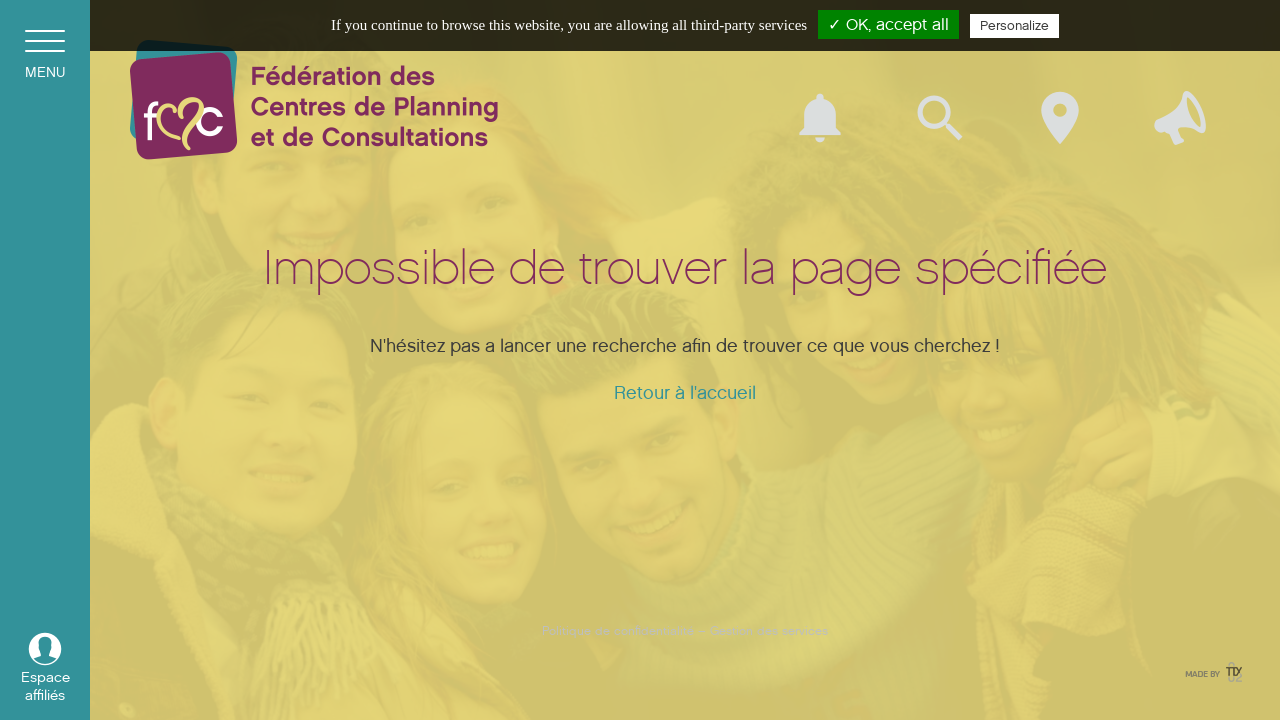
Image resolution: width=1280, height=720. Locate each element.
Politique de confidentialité (618, 630)
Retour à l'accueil (685, 393)
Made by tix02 (1212, 672)
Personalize (1014, 26)
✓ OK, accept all (888, 24)
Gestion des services (769, 630)
